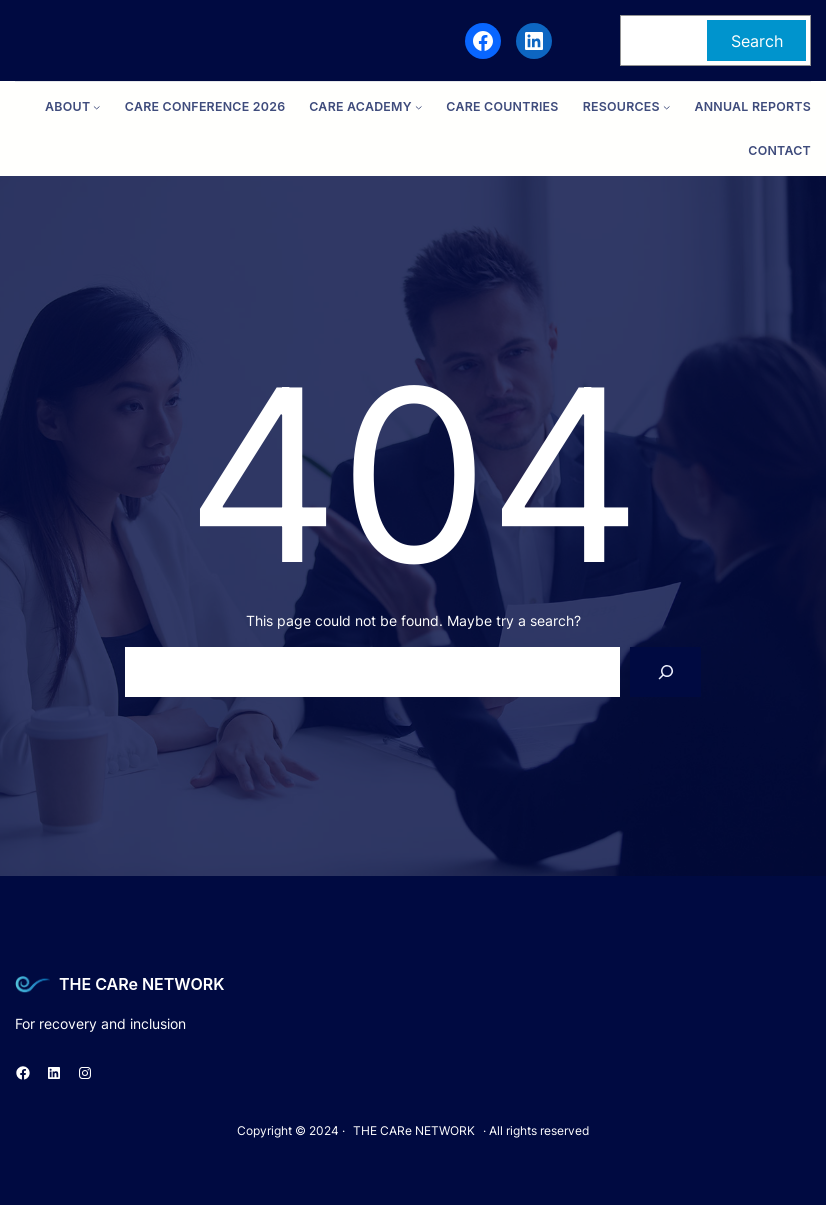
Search (757, 41)
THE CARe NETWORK (141, 984)
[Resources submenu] (666, 107)
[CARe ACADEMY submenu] (418, 107)
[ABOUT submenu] (96, 107)
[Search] (665, 671)
